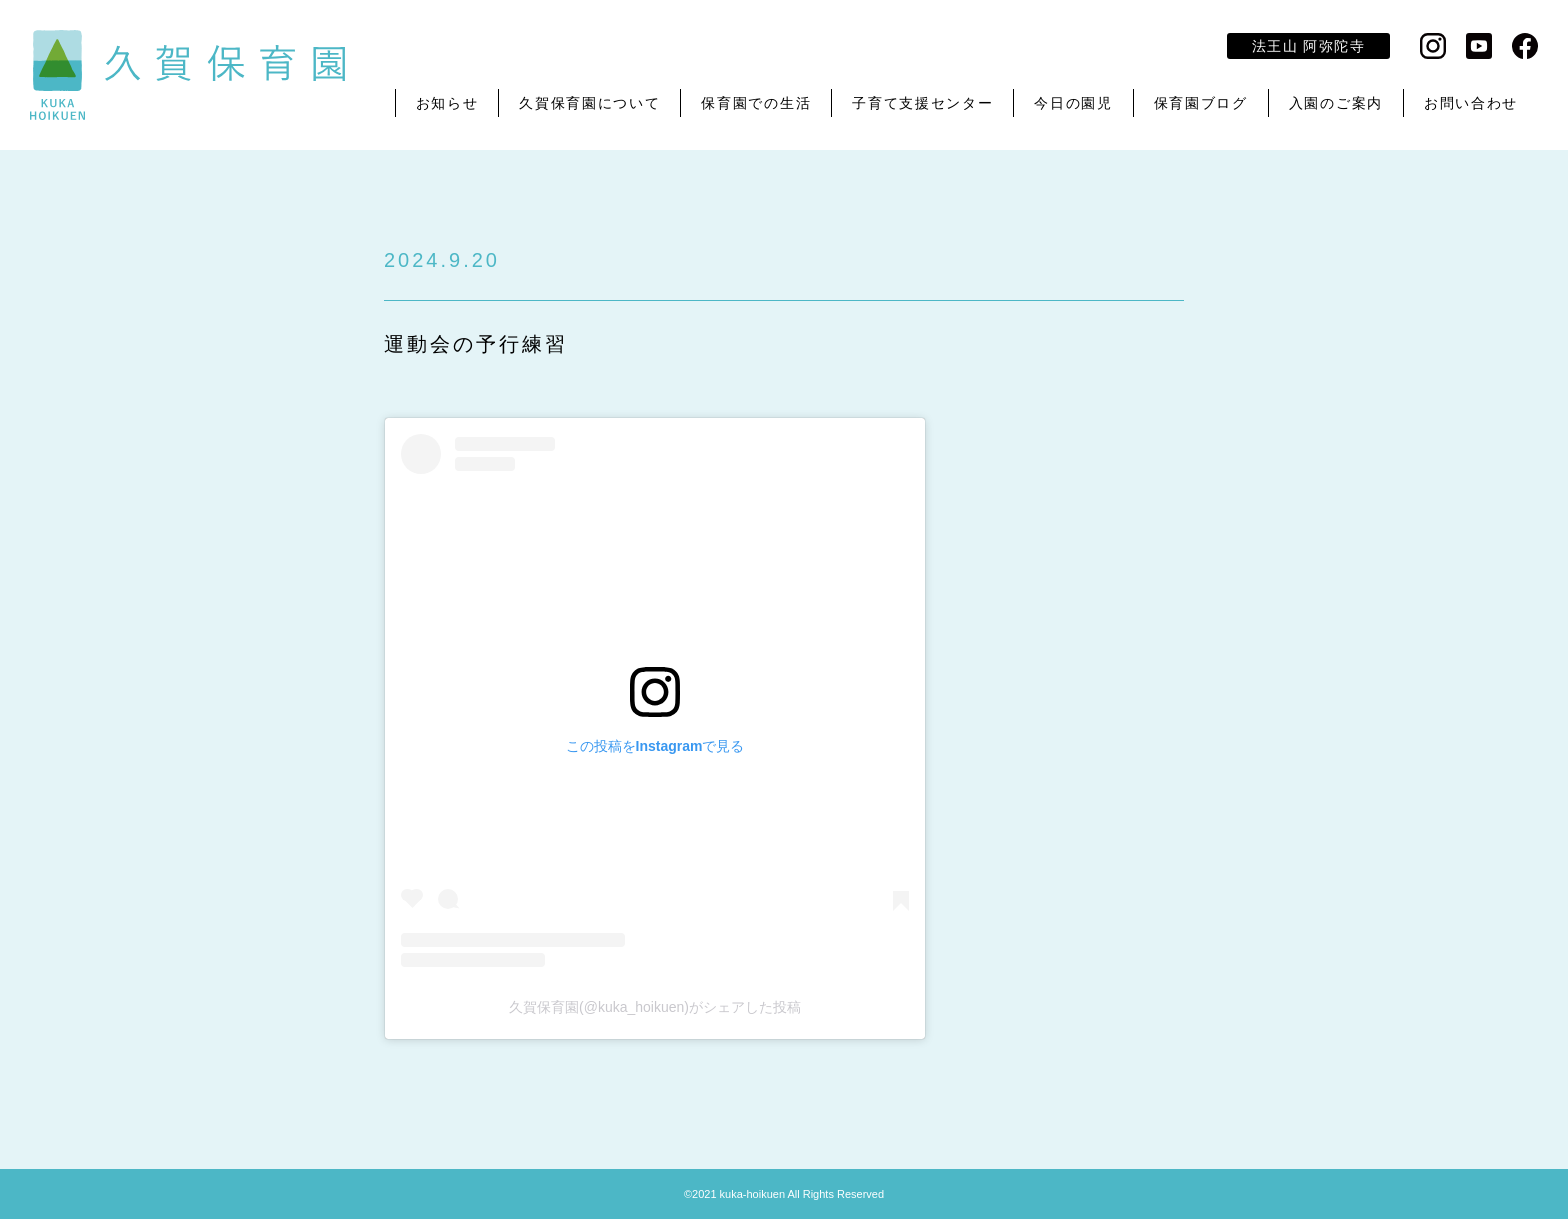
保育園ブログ (1201, 103)
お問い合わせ (1471, 103)
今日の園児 (1073, 103)
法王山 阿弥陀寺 (1308, 46)
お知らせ (447, 103)
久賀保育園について (589, 103)
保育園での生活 (756, 103)
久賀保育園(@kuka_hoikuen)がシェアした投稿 (655, 1007)
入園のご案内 (1336, 103)
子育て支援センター (922, 103)
